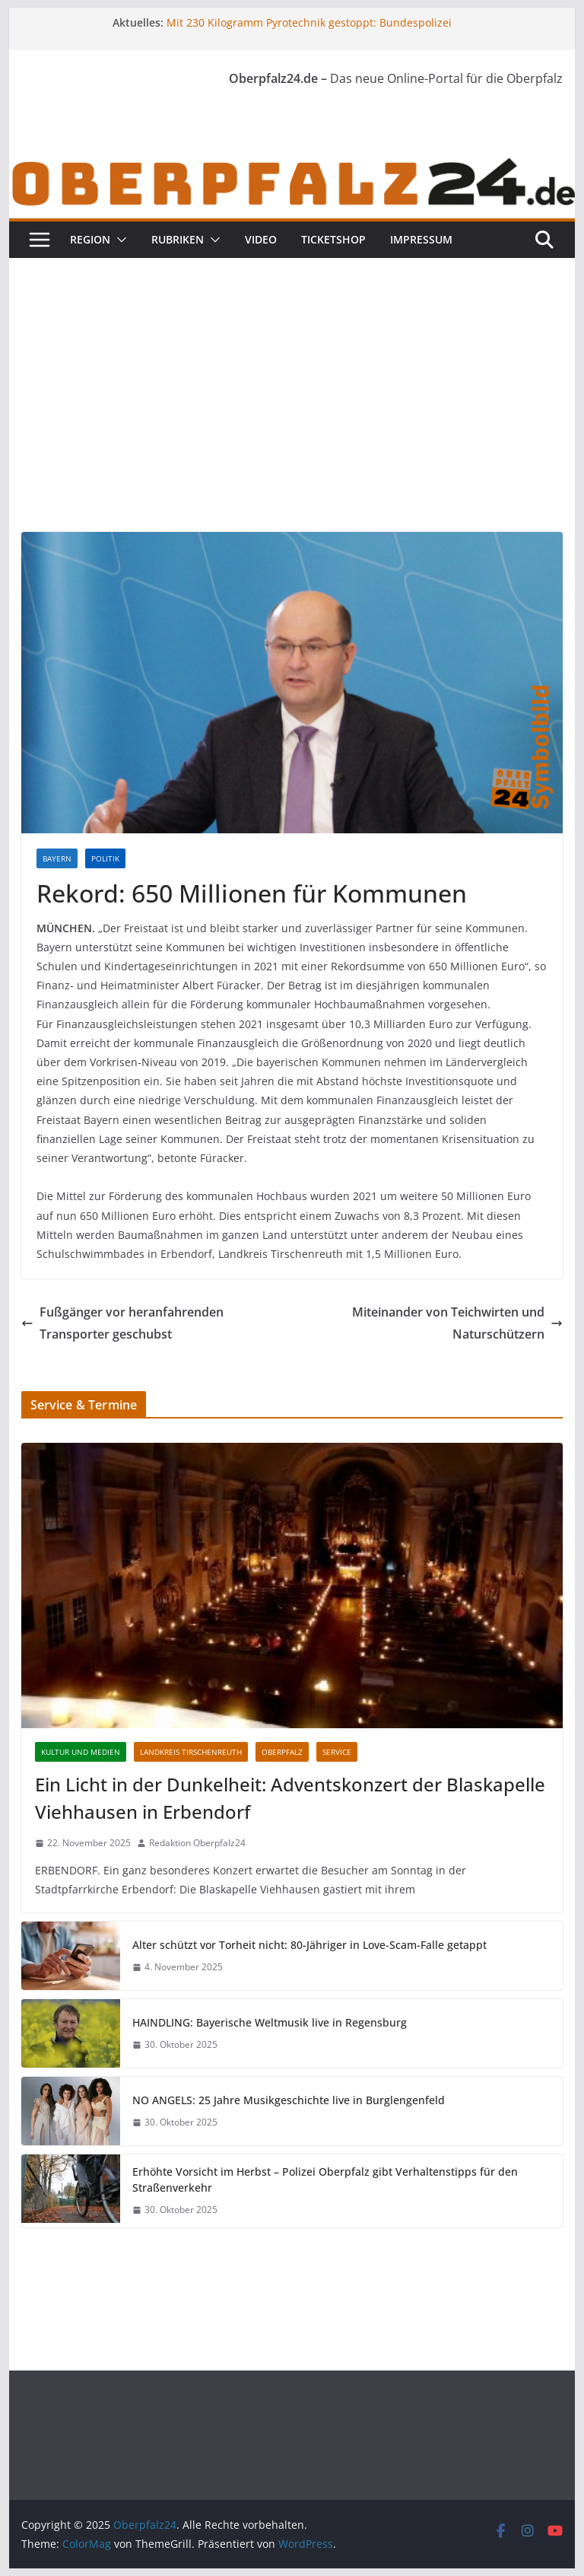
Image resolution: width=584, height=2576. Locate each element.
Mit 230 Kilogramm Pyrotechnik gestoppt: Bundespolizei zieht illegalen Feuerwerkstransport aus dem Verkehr (309, 30)
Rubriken (177, 239)
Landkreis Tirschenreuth (191, 1752)
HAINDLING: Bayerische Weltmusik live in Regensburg (269, 2022)
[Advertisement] (292, 372)
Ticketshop (333, 239)
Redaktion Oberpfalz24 (197, 1842)
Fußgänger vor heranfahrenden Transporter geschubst (122, 1323)
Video (261, 239)
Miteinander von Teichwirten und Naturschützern (457, 1323)
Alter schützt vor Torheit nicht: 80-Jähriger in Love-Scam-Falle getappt (309, 1945)
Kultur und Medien (80, 1752)
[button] (118, 239)
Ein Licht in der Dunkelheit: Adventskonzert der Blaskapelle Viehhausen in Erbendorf (290, 1798)
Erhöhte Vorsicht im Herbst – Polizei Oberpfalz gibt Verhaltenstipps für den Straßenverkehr (325, 2179)
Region (90, 239)
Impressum (421, 239)
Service (336, 1752)
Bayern (57, 858)
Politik (105, 858)
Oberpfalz (282, 1752)
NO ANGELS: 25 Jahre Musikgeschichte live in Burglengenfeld (288, 2100)
